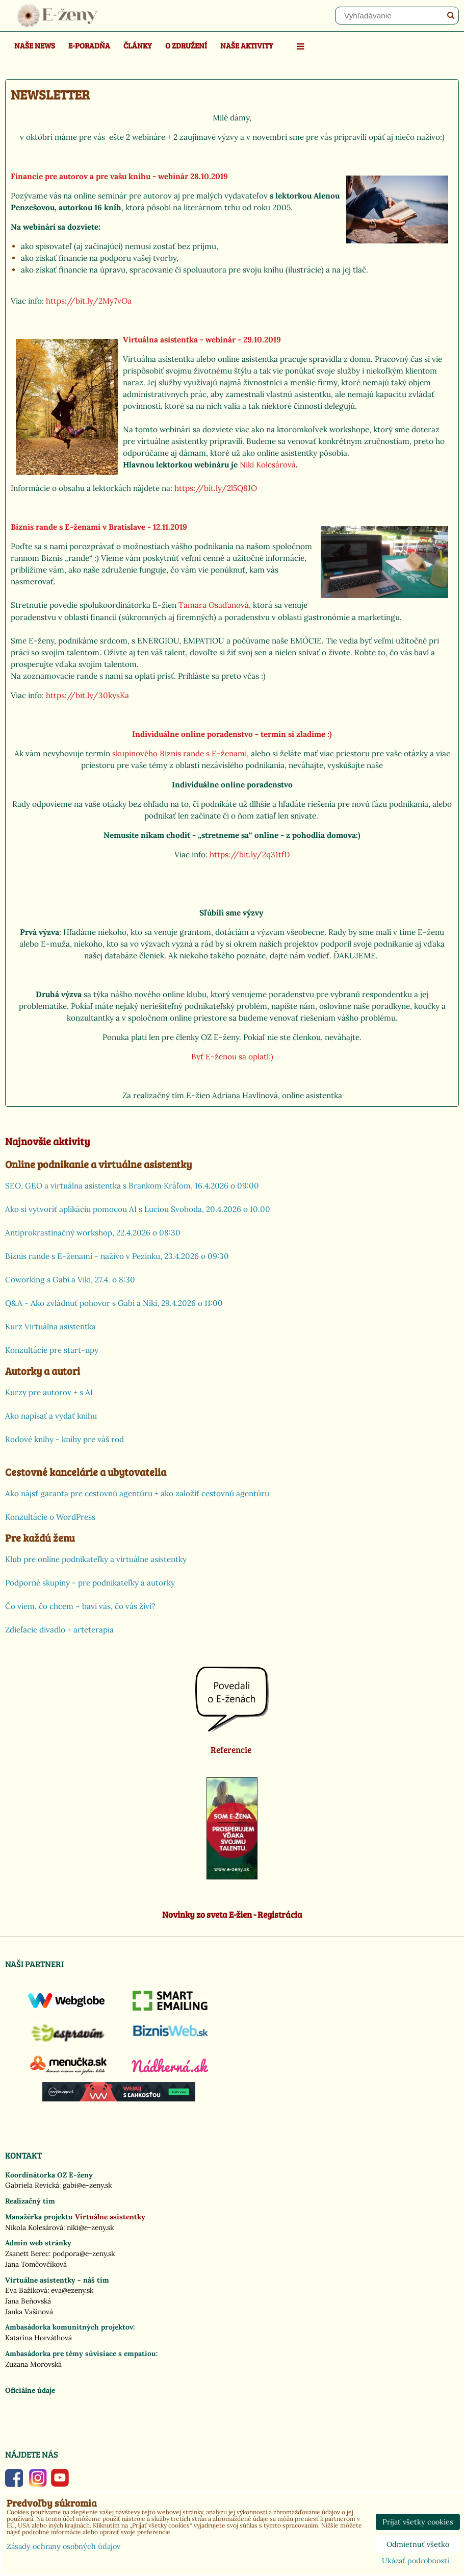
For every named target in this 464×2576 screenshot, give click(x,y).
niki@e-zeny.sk (90, 2227)
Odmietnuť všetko (417, 2544)
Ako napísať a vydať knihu (51, 1416)
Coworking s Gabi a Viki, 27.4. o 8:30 (70, 1279)
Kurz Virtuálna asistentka (50, 1326)
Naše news (34, 45)
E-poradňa (89, 45)
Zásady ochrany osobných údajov (63, 2546)
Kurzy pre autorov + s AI (49, 1392)
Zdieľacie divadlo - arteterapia (59, 1629)
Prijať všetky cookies (417, 2522)
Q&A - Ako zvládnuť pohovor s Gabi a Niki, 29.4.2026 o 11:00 (114, 1303)
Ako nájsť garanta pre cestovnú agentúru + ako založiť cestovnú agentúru (137, 1493)
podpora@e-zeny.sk (84, 2253)
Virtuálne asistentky (110, 2216)
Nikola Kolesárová (34, 2227)
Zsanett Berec (27, 2253)
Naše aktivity (246, 45)
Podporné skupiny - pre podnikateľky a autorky (90, 1583)
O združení (186, 45)
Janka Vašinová (29, 2311)
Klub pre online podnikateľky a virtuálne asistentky (96, 1559)
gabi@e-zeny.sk (87, 2185)
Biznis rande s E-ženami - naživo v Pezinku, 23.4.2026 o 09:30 (117, 1256)
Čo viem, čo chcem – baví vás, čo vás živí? (80, 1606)
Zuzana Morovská (33, 2364)
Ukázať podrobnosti (415, 2561)
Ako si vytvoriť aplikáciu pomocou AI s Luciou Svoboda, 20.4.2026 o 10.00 (137, 1209)
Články (137, 45)
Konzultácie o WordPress (50, 1517)
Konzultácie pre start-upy (51, 1350)
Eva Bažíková (26, 2290)
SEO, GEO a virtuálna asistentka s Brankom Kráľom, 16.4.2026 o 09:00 (132, 1186)
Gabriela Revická (32, 2185)
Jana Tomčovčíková (36, 2264)
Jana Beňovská (28, 2301)
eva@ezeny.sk (72, 2290)
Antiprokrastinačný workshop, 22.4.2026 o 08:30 (93, 1232)
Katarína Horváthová (38, 2337)
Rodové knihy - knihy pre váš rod (64, 1439)
